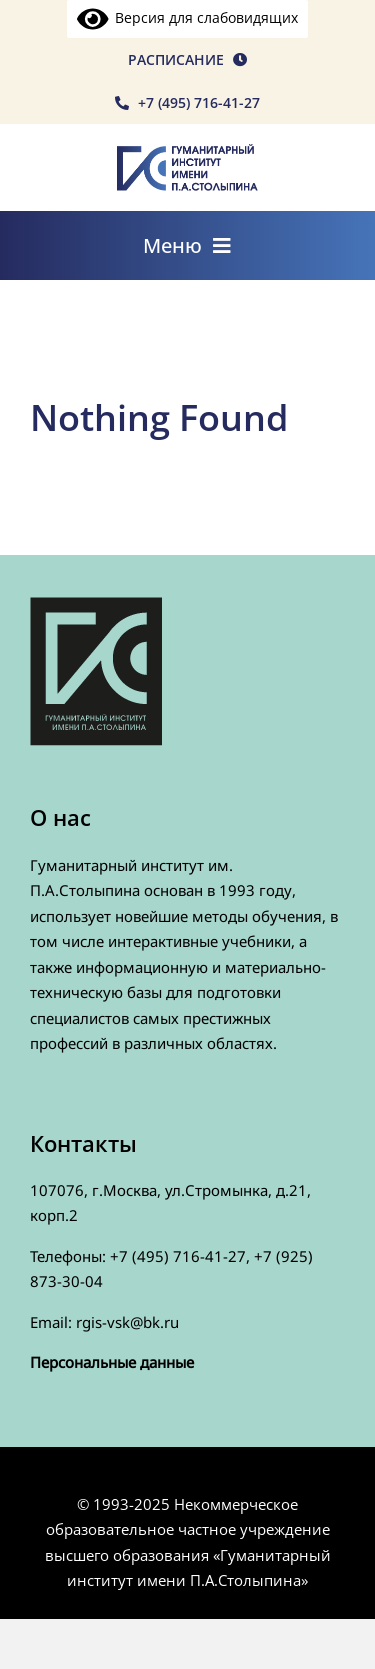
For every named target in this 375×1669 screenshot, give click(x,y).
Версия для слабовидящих (188, 17)
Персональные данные (112, 1362)
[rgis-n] (187, 152)
